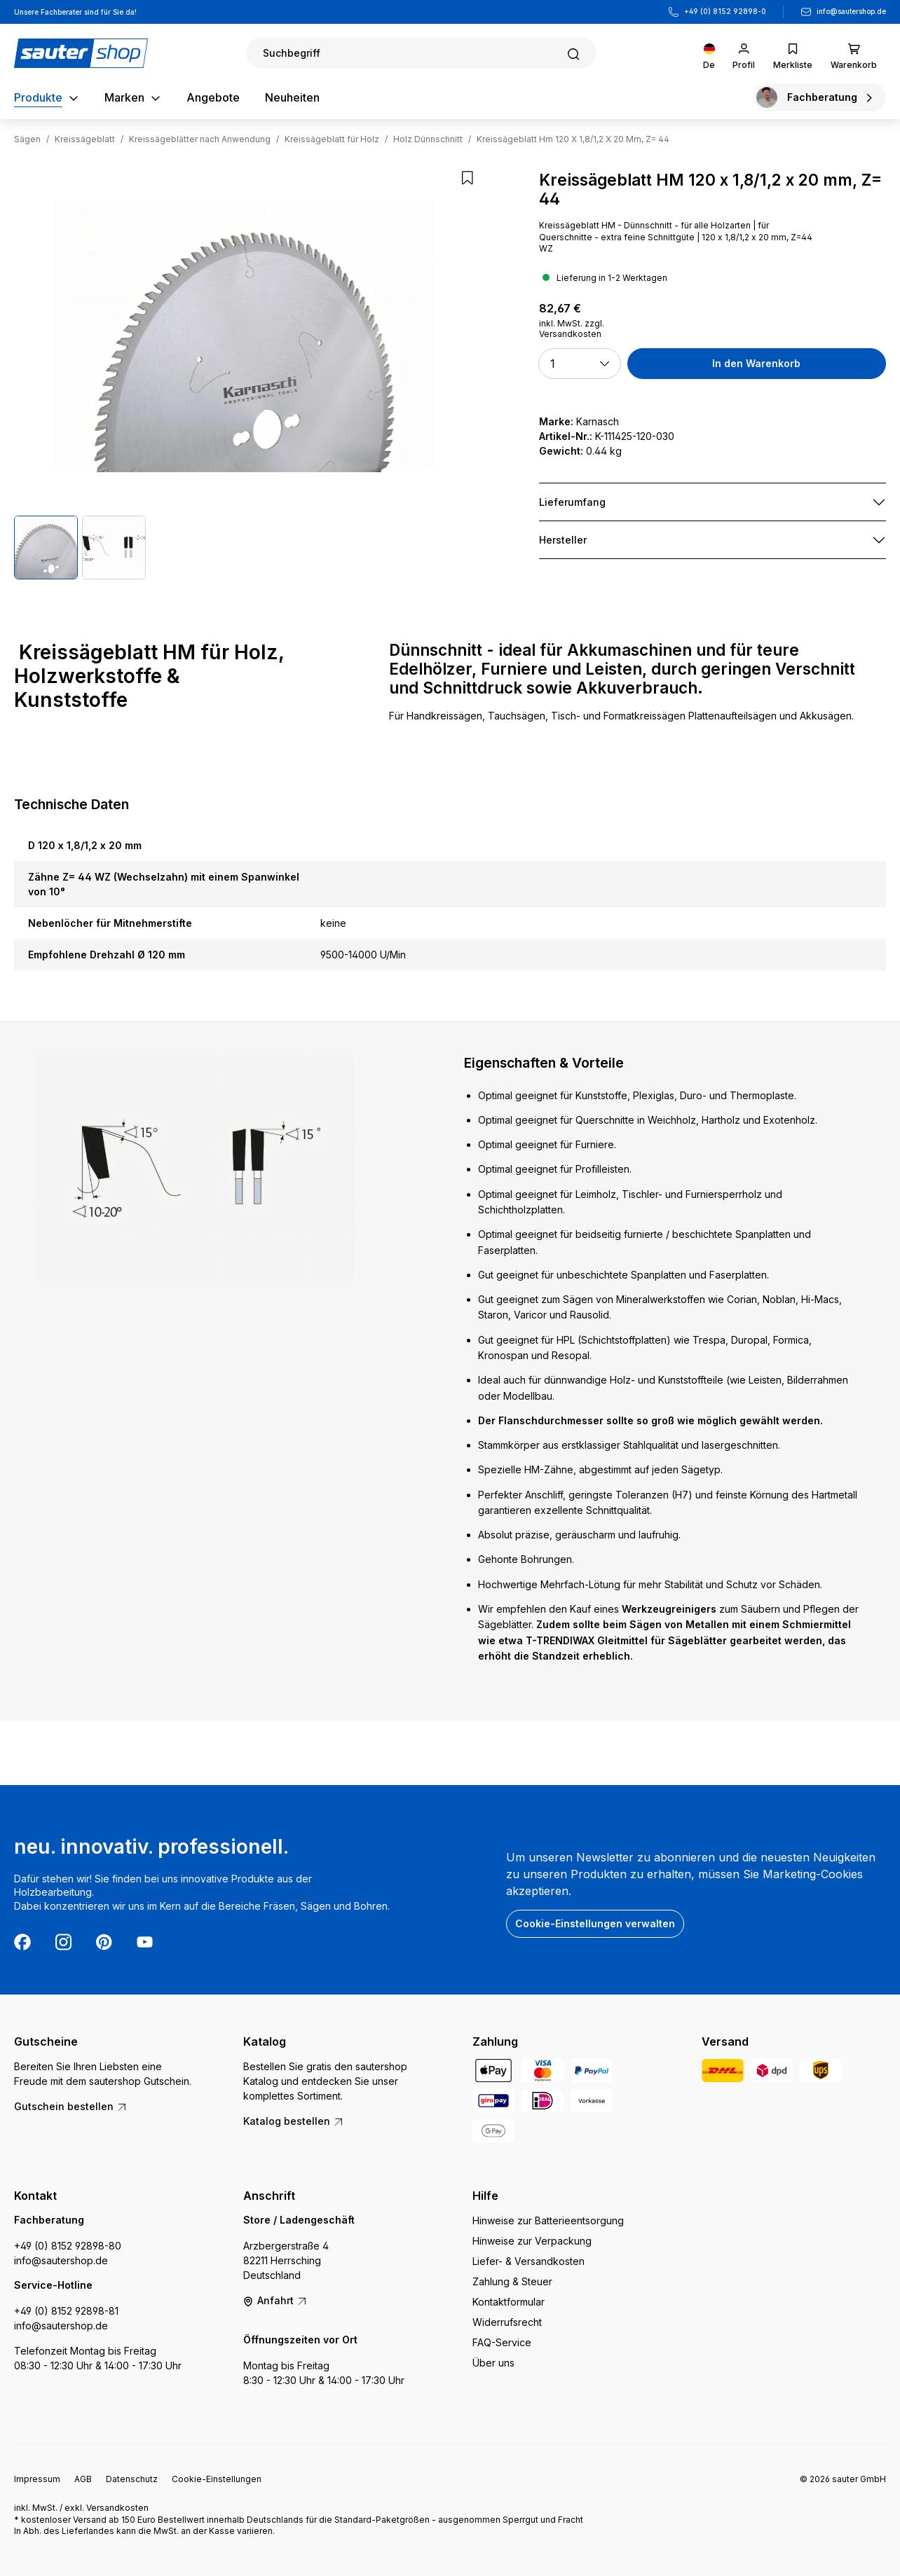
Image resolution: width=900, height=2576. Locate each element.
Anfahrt (275, 2300)
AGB (83, 2479)
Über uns (493, 2363)
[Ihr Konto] (743, 53)
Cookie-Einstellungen (216, 2479)
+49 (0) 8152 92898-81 (66, 2311)
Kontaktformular (508, 2302)
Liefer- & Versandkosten (528, 2261)
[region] (243, 375)
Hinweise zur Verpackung (532, 2241)
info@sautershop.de (851, 11)
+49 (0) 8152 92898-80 (67, 2246)
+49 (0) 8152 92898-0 (725, 11)
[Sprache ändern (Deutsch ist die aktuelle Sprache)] (709, 52)
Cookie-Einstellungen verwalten (595, 1923)
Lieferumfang (572, 502)
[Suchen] (421, 53)
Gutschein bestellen (71, 2106)
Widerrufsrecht (507, 2322)
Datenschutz (132, 2479)
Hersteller (563, 540)
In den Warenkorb (756, 363)
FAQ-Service (501, 2342)
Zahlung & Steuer (512, 2281)
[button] (579, 363)
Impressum (37, 2479)
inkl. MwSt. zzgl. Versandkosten (571, 328)
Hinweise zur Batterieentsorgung (548, 2220)
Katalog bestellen (293, 2121)
